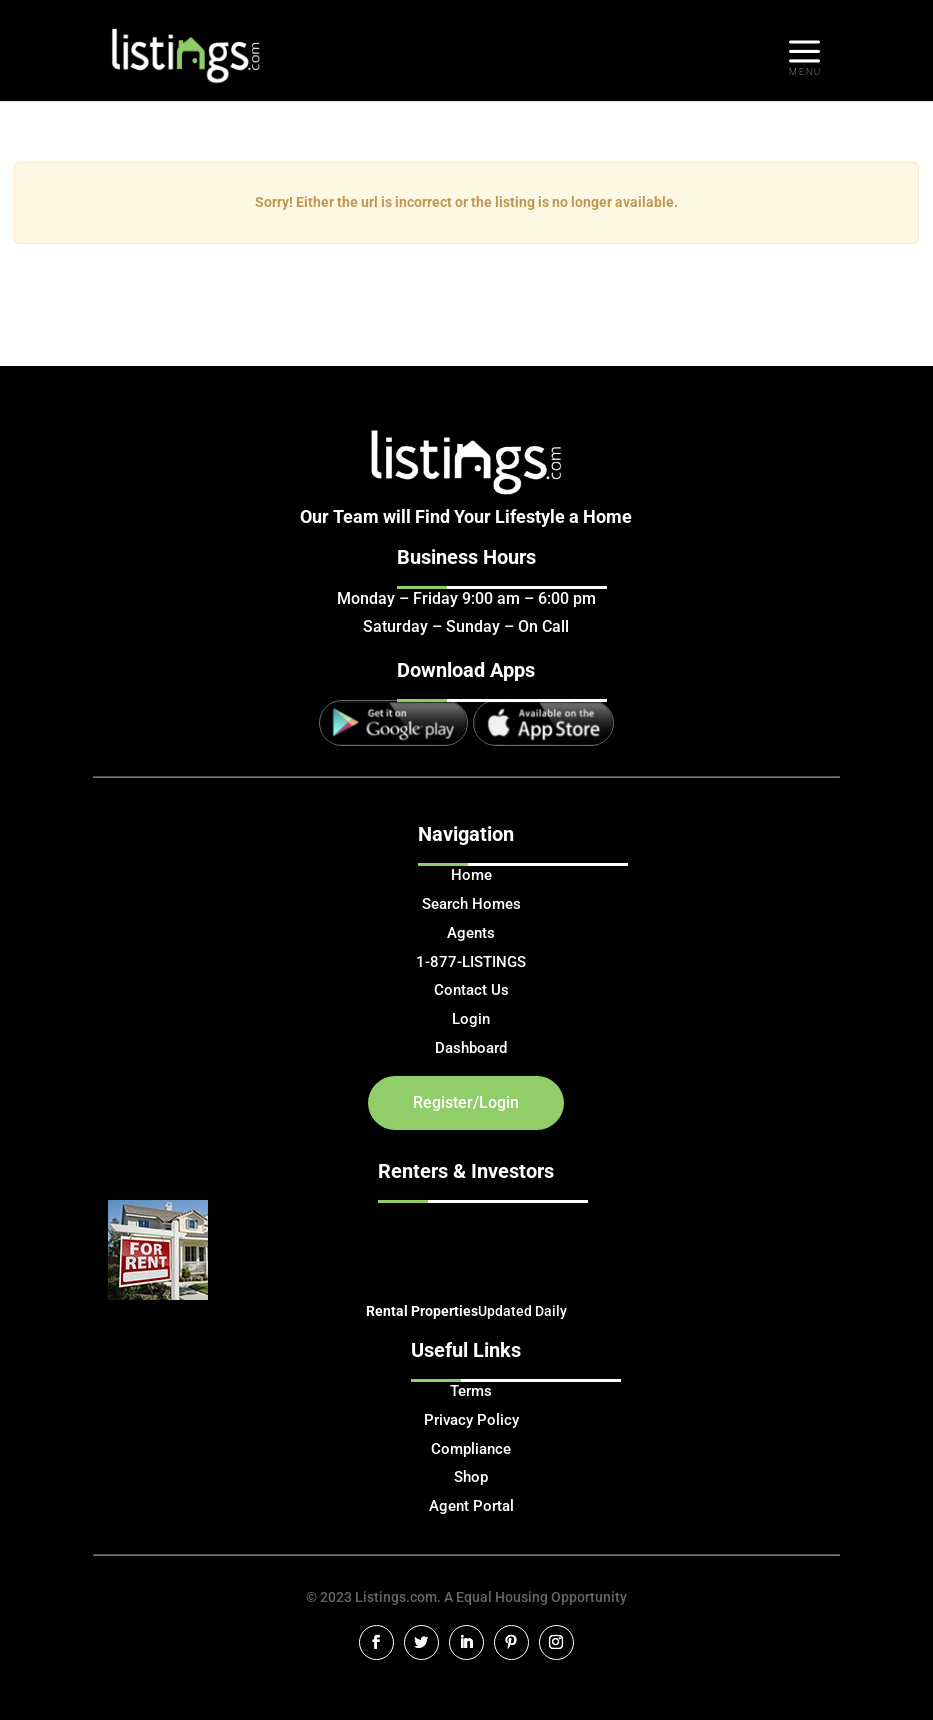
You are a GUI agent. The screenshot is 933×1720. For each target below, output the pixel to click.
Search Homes (471, 904)
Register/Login (466, 1102)
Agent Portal (471, 1506)
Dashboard (471, 1048)
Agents (471, 933)
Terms (471, 1391)
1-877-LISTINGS (471, 962)
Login (471, 1019)
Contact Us (471, 990)
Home (471, 875)
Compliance (471, 1449)
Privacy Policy (471, 1420)
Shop (471, 1477)
